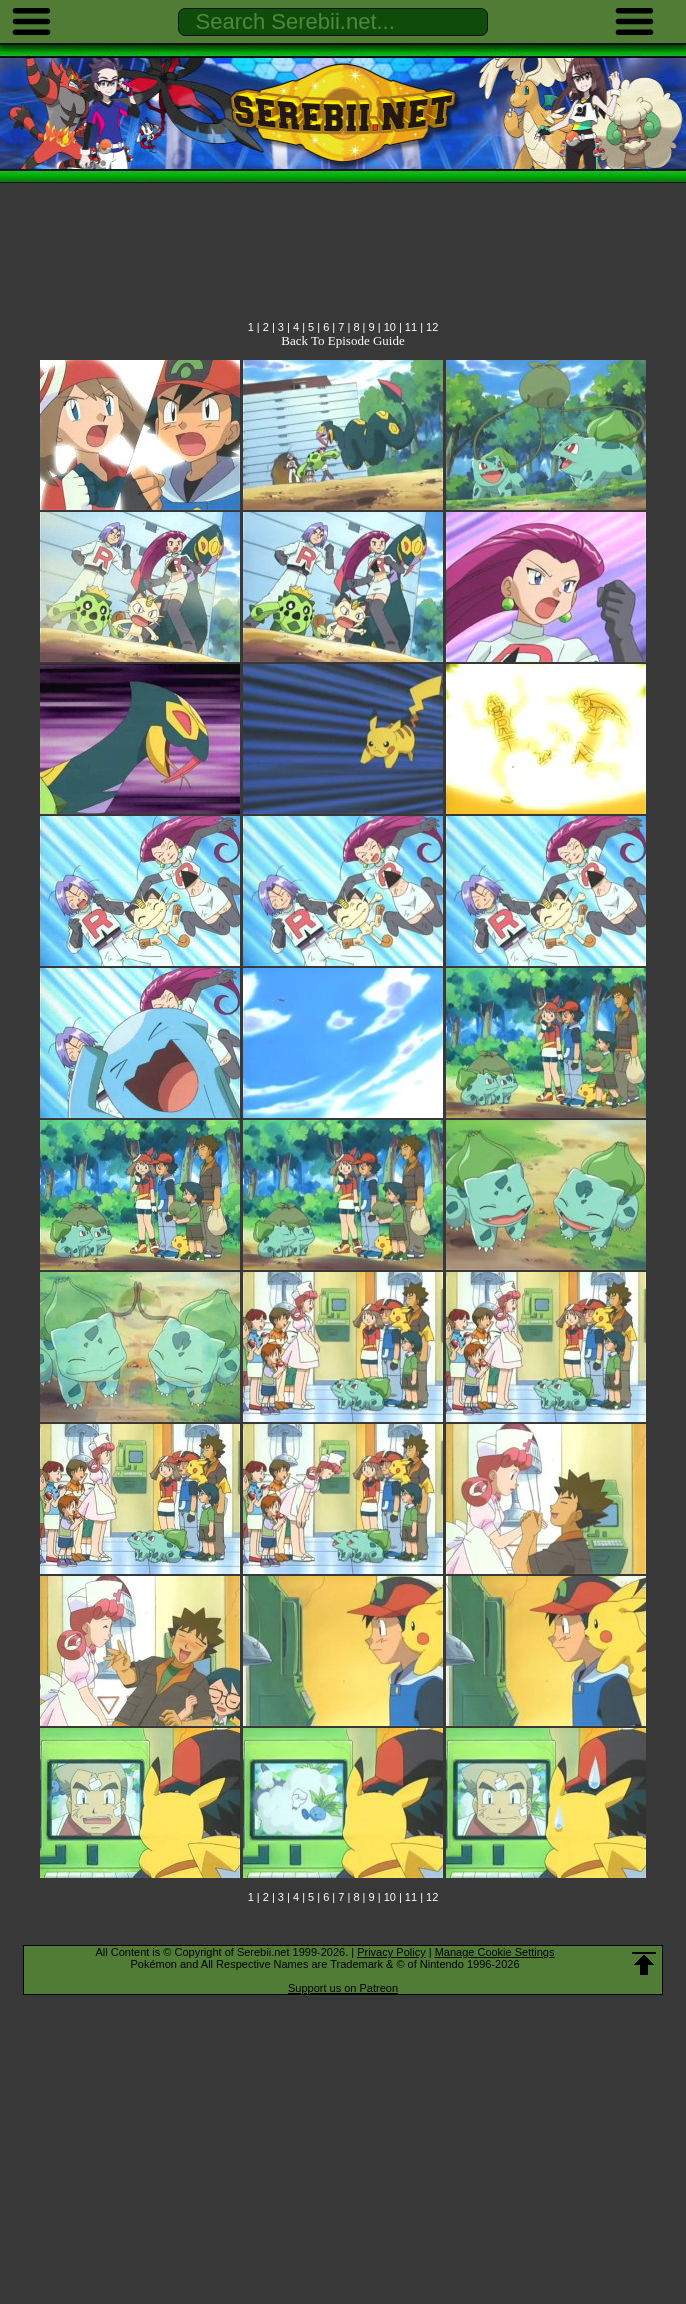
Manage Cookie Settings (495, 1952)
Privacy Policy (391, 1952)
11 (411, 327)
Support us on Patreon (343, 1988)
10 (390, 327)
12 (432, 327)
